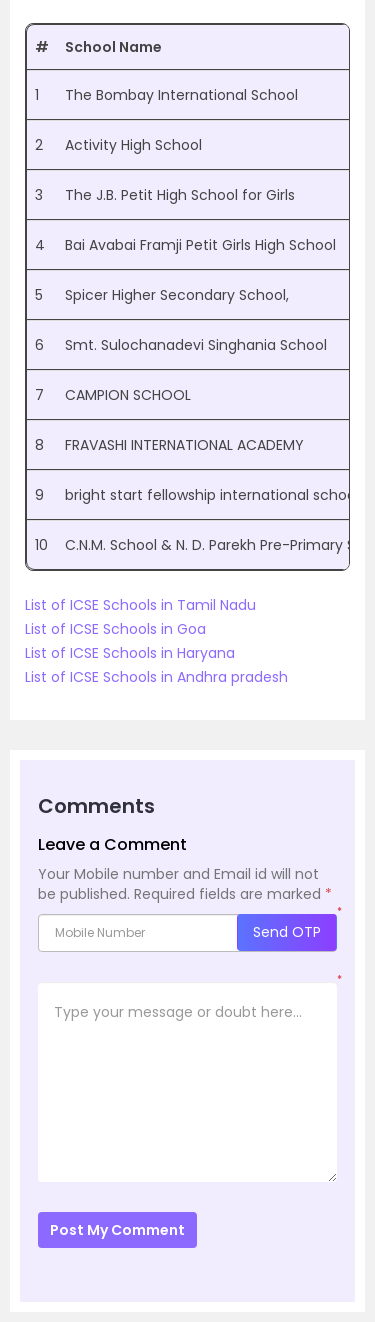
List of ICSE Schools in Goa (115, 629)
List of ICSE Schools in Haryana (130, 653)
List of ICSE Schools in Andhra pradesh (156, 677)
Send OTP (287, 932)
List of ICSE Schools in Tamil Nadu (140, 605)
